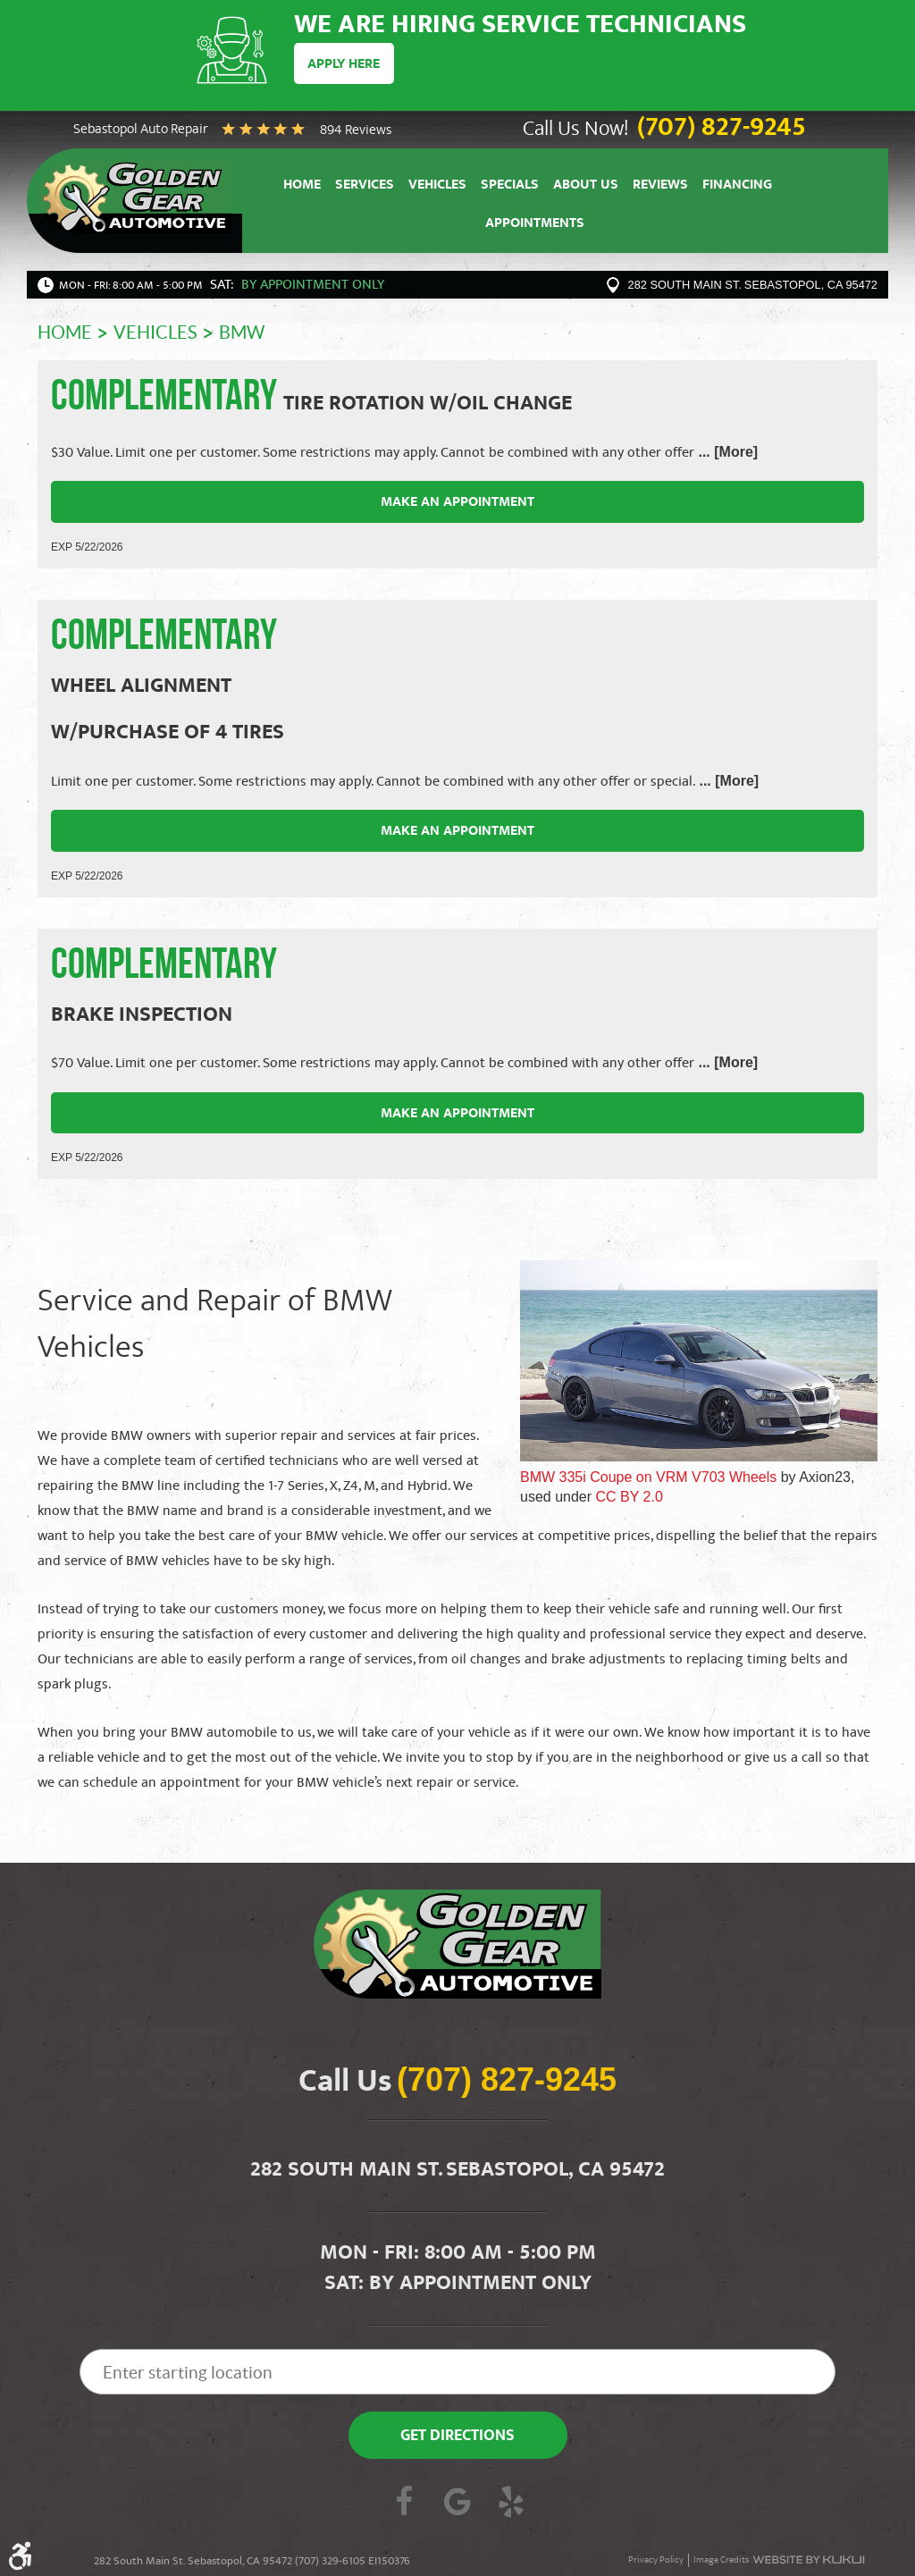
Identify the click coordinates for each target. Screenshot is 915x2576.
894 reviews (355, 131)
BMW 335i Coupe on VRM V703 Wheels (648, 1477)
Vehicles (437, 186)
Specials (510, 186)
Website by (809, 2560)
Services (364, 186)
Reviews (660, 186)
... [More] (726, 451)
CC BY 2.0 (629, 1496)
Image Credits (721, 2560)
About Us (585, 186)
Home (302, 186)
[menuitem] (302, 184)
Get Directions (457, 2437)
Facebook (404, 2503)
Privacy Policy (656, 2560)
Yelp (511, 2503)
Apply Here (344, 65)
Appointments (534, 225)
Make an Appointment (457, 503)
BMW (241, 332)
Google (457, 2503)
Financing (737, 186)
